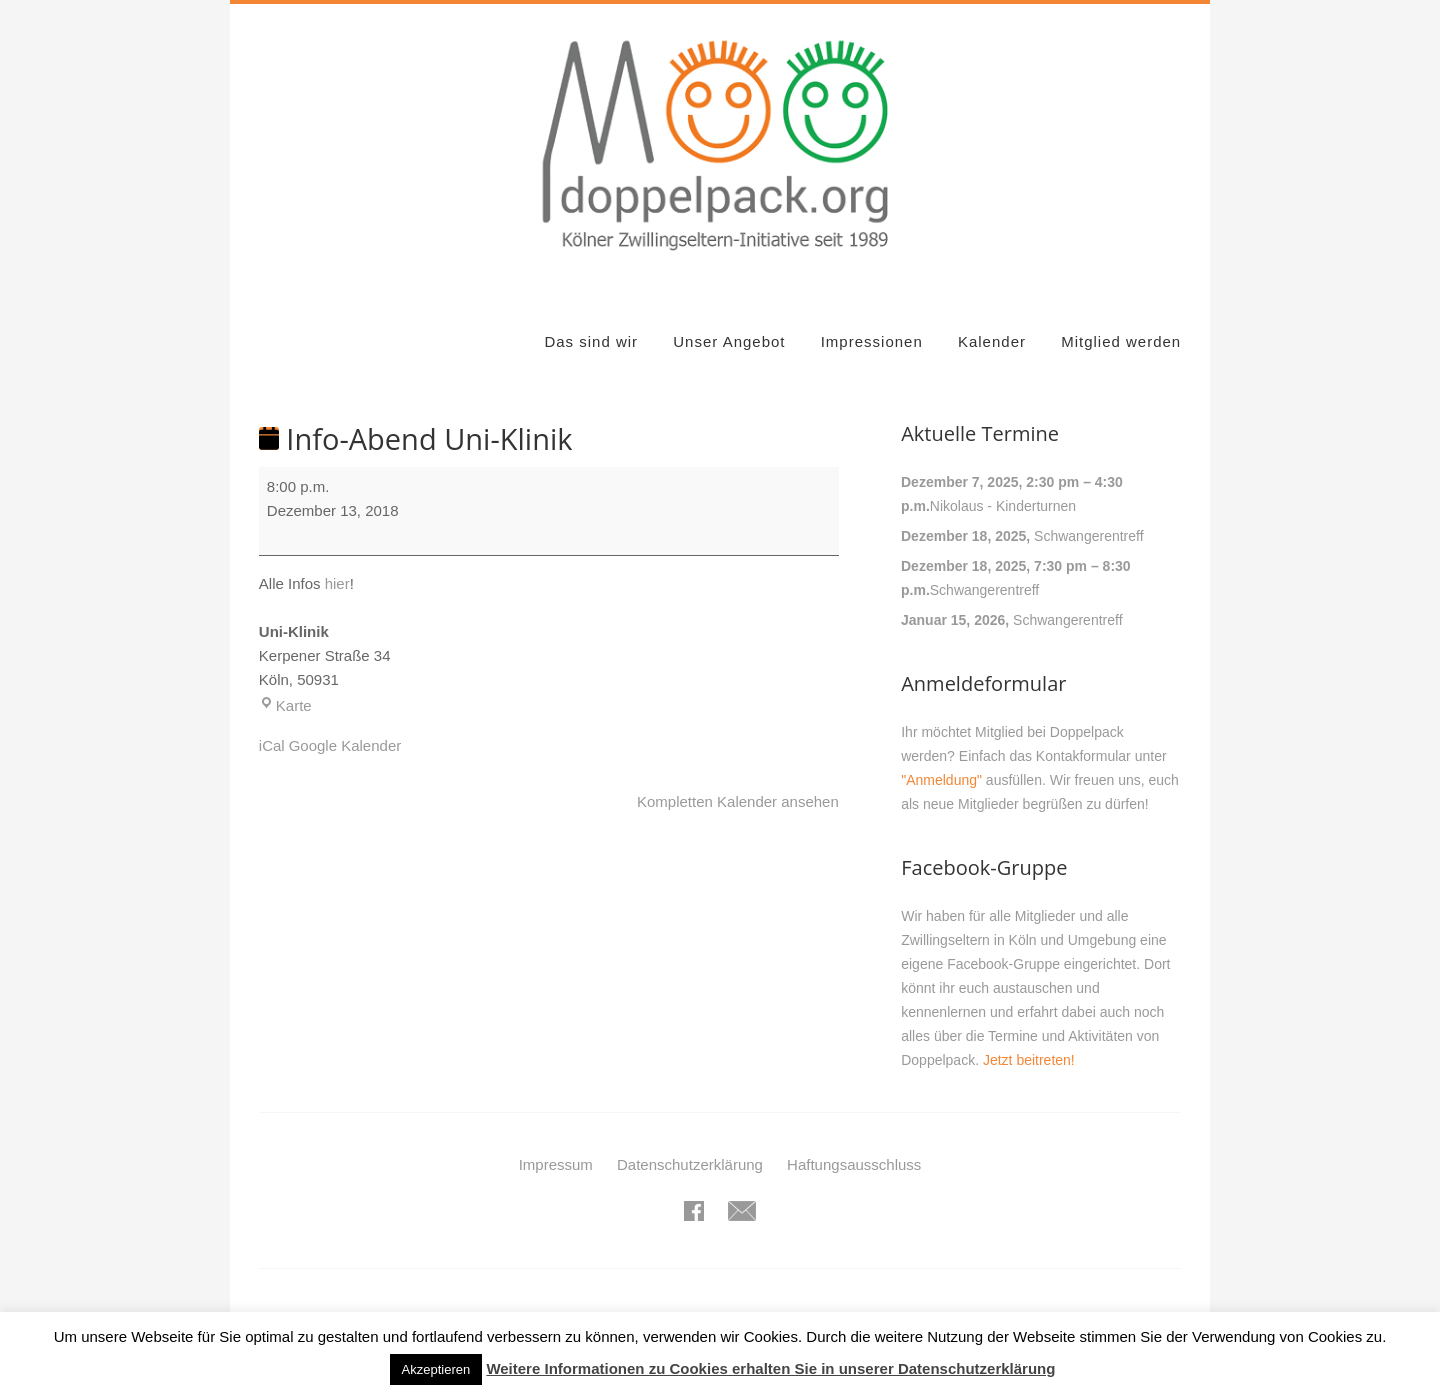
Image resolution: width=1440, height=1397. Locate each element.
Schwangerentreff (1088, 536)
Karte (285, 705)
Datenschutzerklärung (690, 1164)
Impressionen (872, 341)
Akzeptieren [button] (436, 1369)
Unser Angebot (729, 341)
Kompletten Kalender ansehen (738, 801)
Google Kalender (345, 745)
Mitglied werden (1121, 341)
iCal (272, 745)
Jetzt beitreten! (1029, 1060)
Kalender (992, 341)
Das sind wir (591, 341)
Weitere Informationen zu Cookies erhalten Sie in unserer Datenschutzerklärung (770, 1368)
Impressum (556, 1164)
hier (337, 583)
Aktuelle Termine (980, 433)
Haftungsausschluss (854, 1164)
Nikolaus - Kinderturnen (1003, 506)
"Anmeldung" (941, 780)
